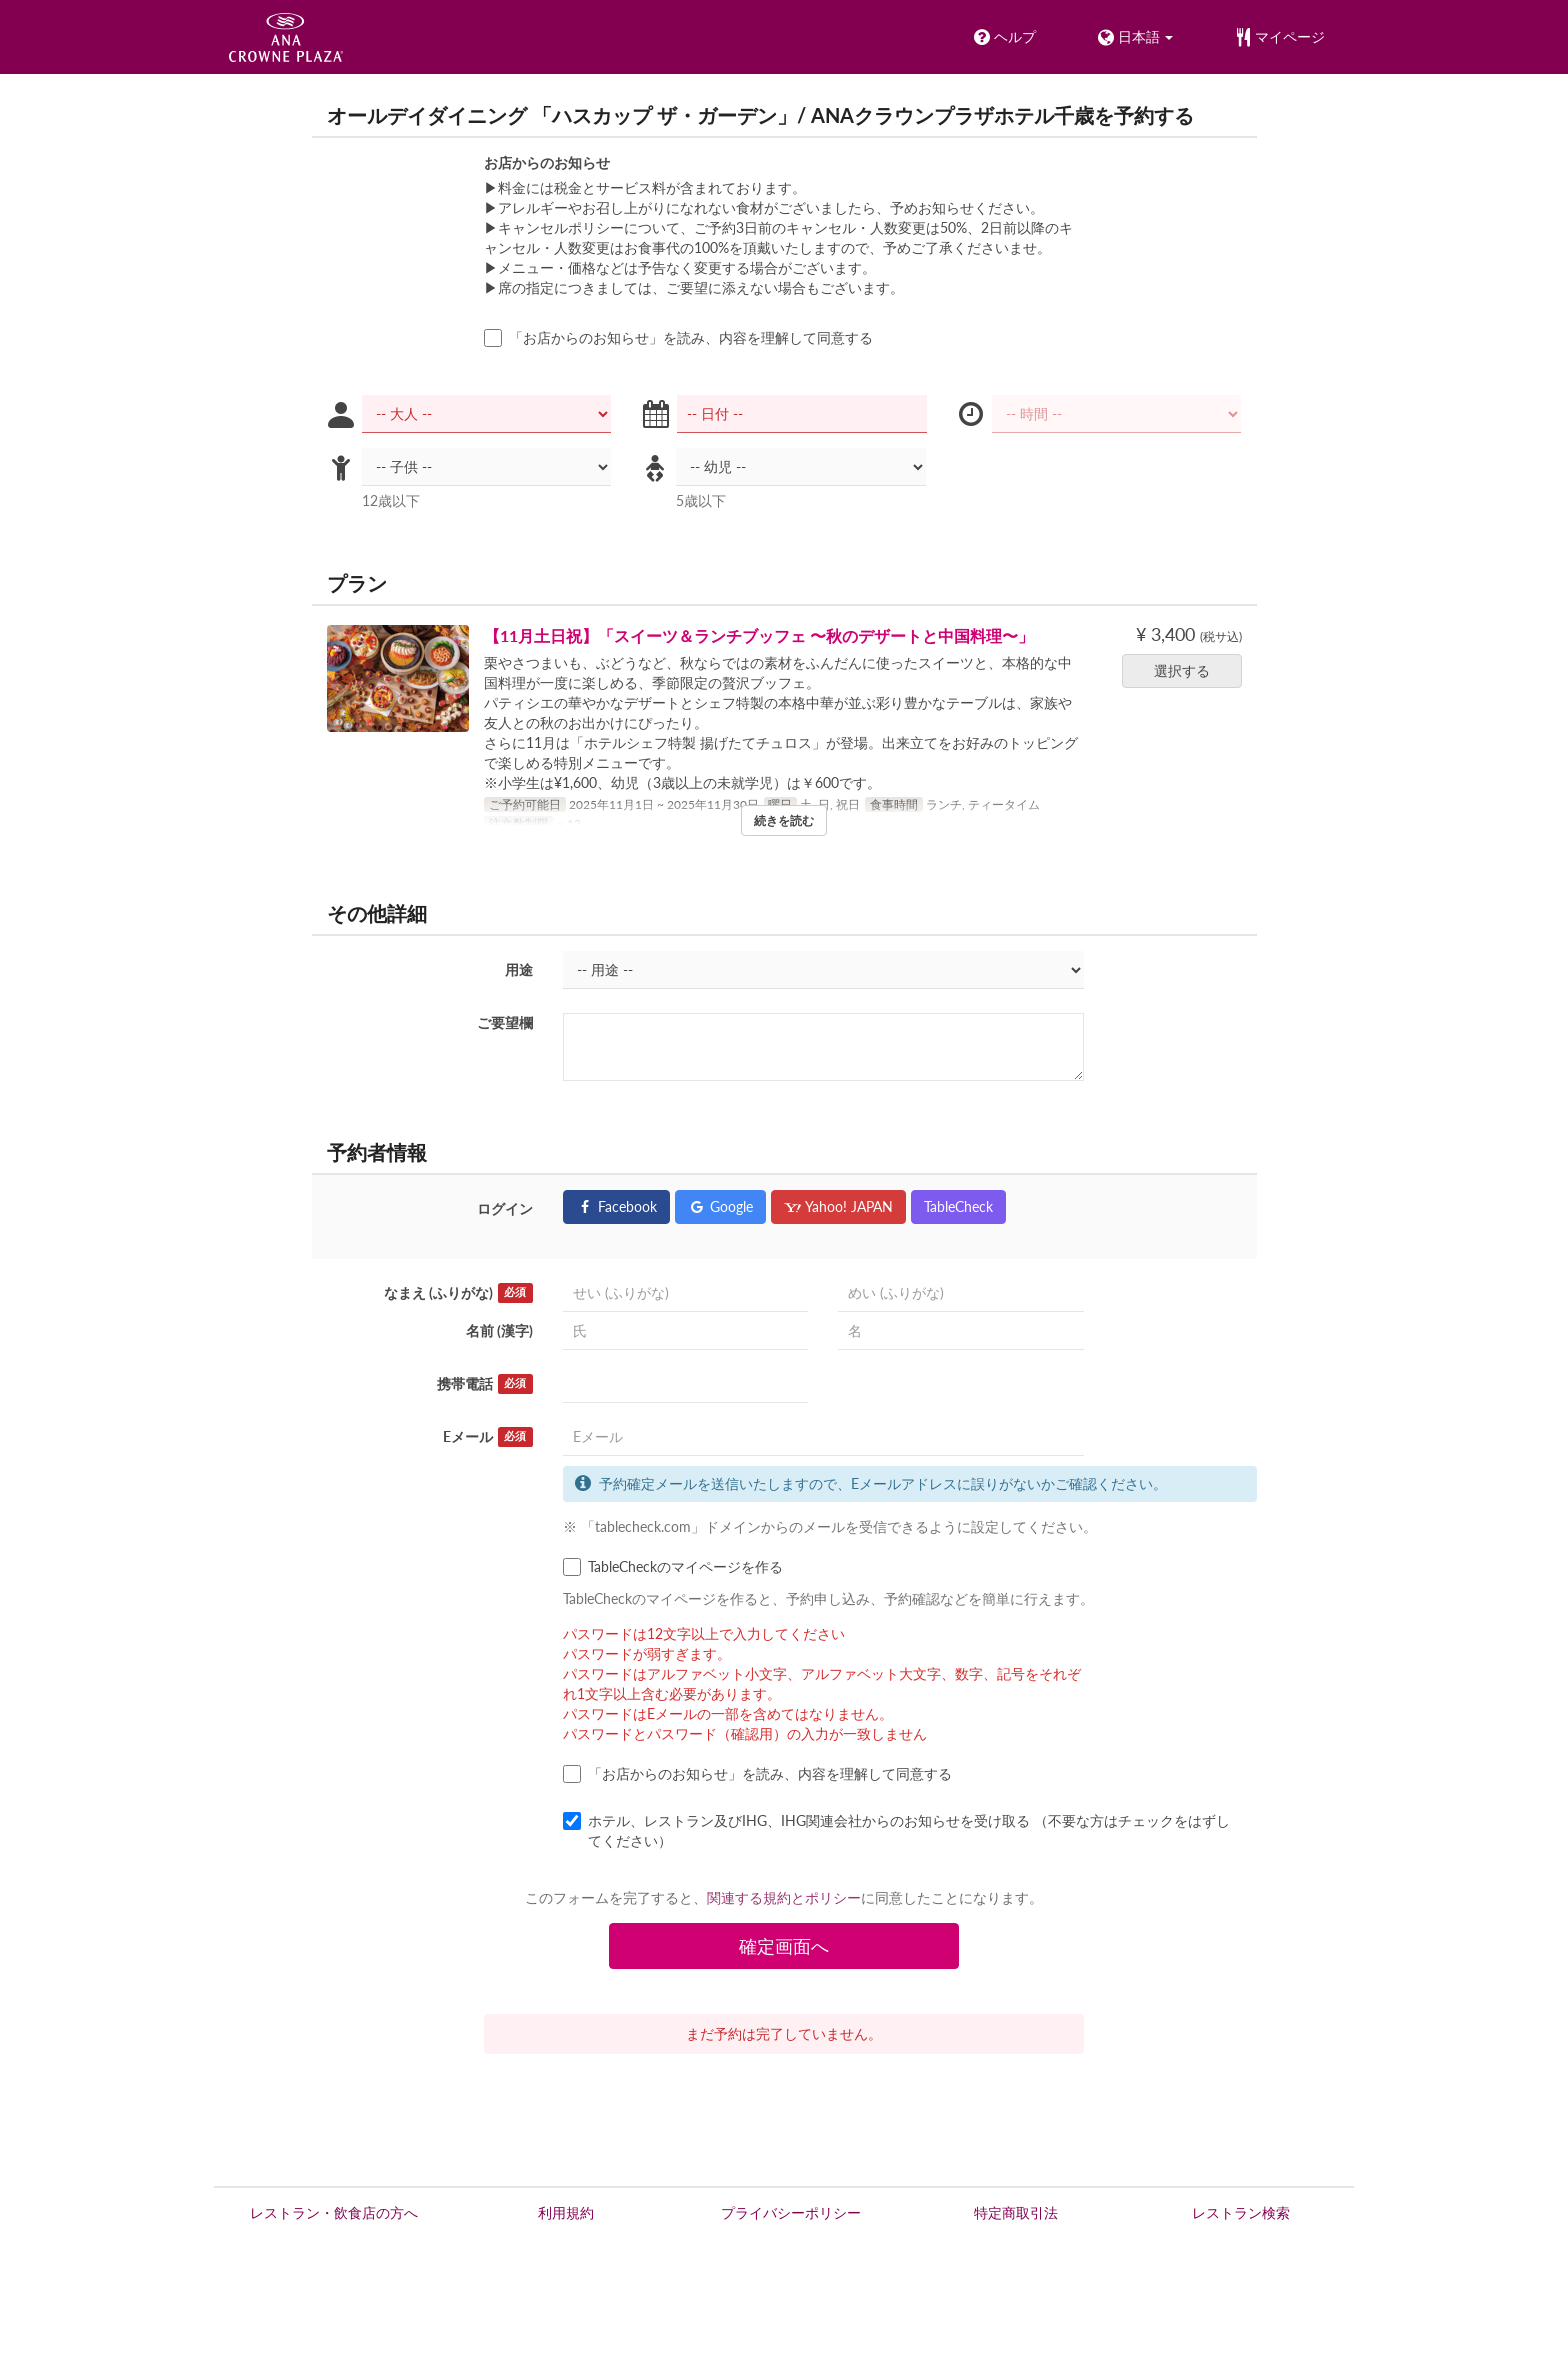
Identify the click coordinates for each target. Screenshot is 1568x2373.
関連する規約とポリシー (784, 1897)
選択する (1188, 670)
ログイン (505, 1208)
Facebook (616, 1206)
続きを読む (784, 820)
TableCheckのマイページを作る (673, 1567)
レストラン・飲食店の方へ (334, 2212)
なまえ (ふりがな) (458, 1293)
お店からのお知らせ (547, 162)
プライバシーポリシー (791, 2212)
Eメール (488, 1437)
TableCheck (958, 1206)
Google (720, 1206)
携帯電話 (485, 1384)
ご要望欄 (505, 1022)
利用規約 (566, 2212)
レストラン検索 (1241, 2212)
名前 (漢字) (499, 1330)
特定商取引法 (1016, 2212)
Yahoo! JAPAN (838, 1206)
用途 (519, 969)
